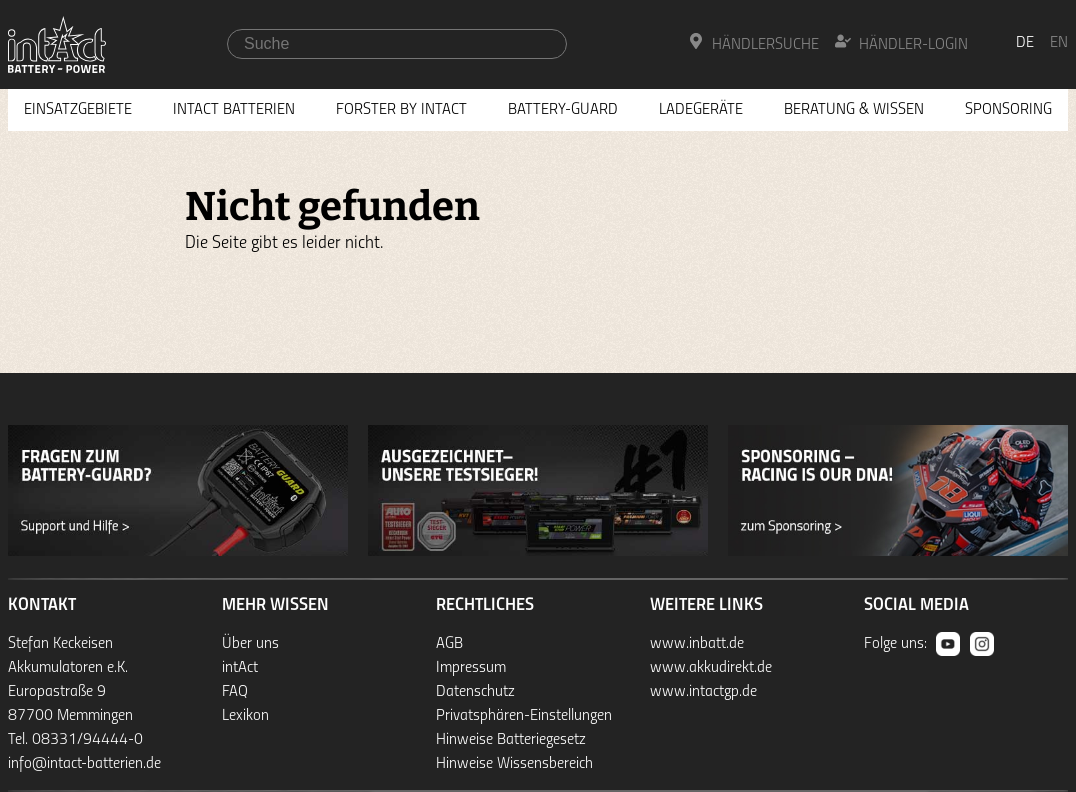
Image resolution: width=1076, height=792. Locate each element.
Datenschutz (475, 692)
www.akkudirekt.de (711, 668)
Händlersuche (753, 43)
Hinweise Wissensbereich (514, 764)
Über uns (250, 644)
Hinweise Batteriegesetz (511, 740)
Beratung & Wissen (854, 110)
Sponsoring (1008, 110)
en (1059, 43)
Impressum (471, 668)
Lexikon (245, 716)
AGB (449, 644)
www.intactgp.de (703, 692)
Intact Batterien (234, 110)
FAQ (235, 692)
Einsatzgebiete (78, 110)
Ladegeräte (701, 110)
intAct (240, 668)
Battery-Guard (563, 110)
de (1025, 43)
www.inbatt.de (697, 644)
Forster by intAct (401, 110)
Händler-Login (901, 43)
